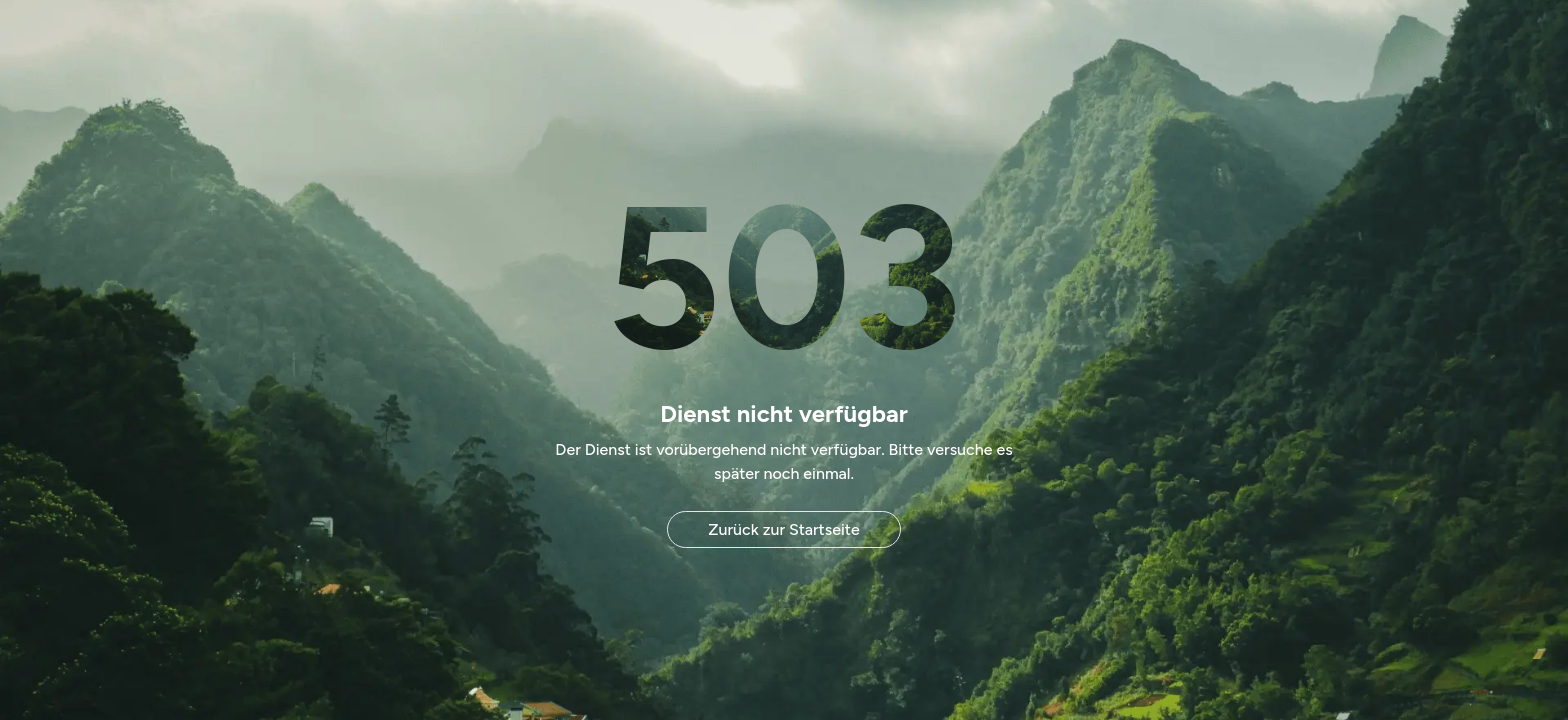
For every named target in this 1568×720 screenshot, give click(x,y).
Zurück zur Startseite (783, 529)
